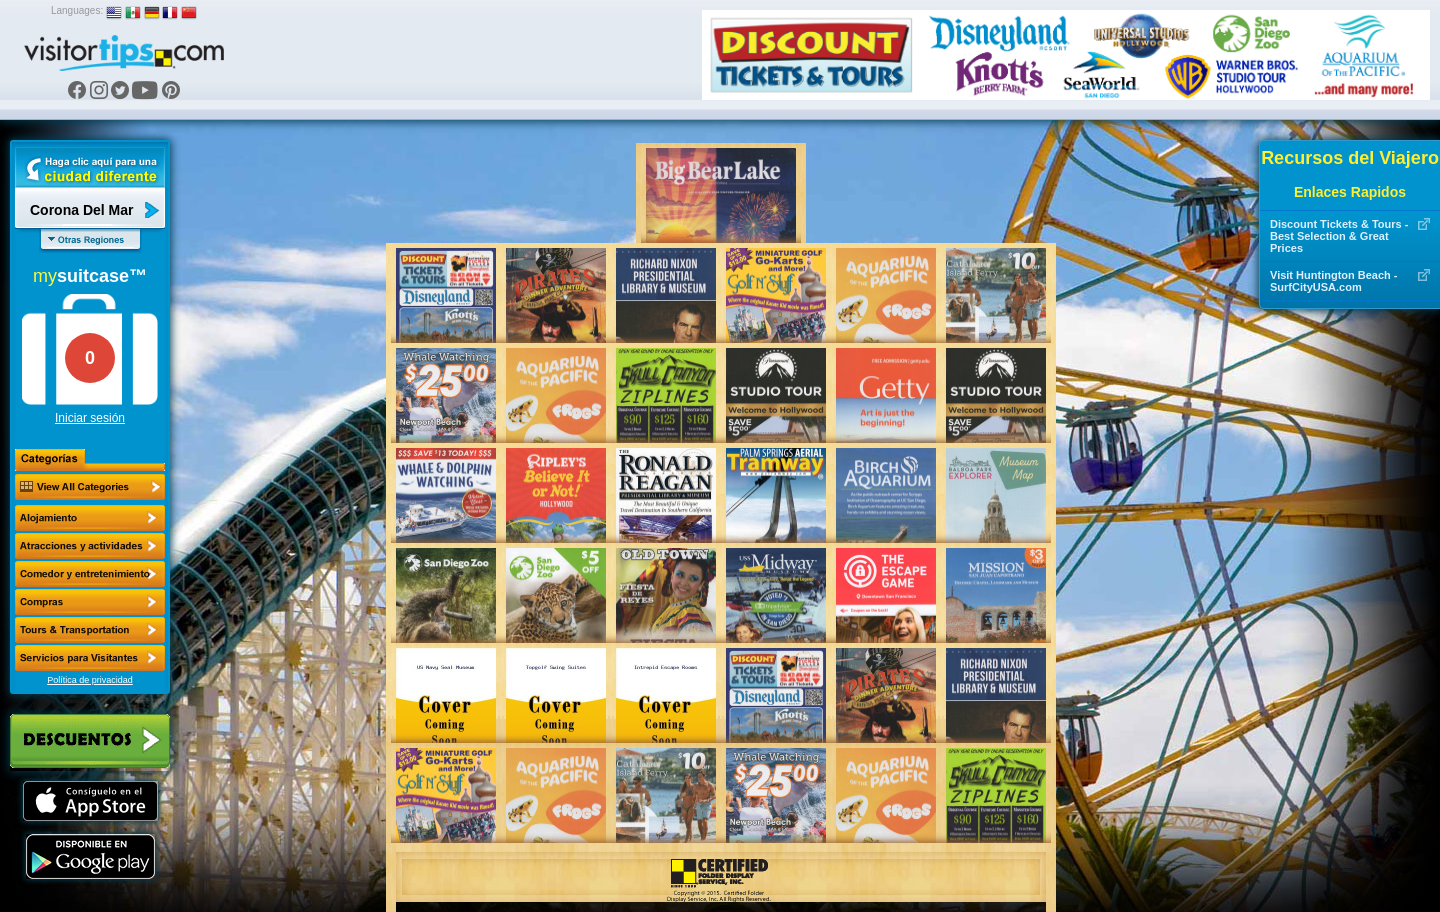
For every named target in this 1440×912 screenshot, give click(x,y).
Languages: (77, 10)
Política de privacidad (90, 680)
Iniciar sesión (90, 418)
